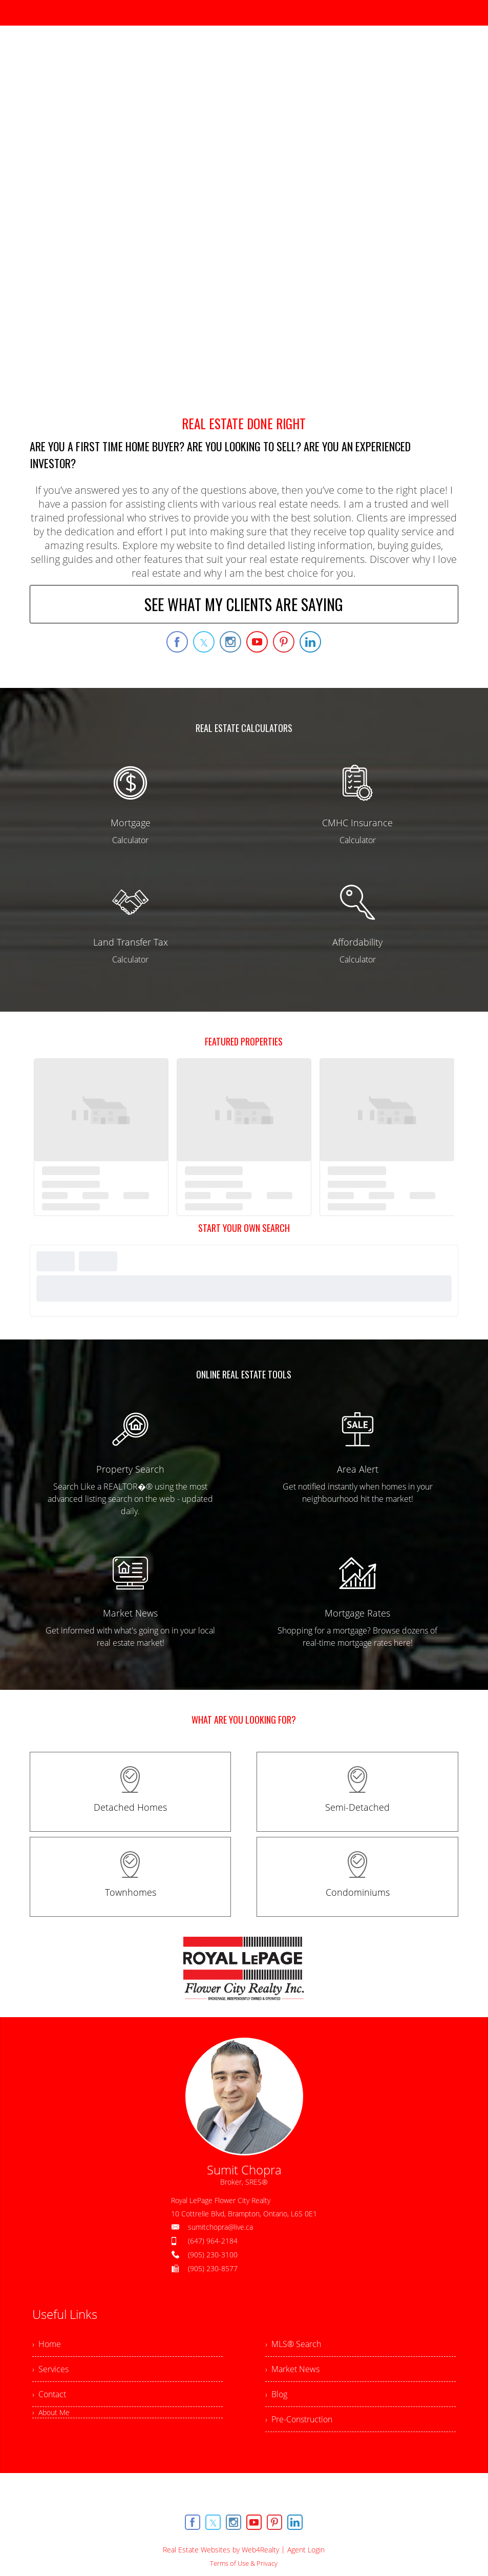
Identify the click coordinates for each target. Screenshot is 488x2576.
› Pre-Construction (298, 2419)
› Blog (276, 2394)
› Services (50, 2369)
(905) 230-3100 (213, 2254)
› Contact (49, 2394)
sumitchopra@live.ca (220, 2227)
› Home (46, 2344)
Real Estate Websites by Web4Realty (221, 2549)
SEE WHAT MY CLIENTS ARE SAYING (243, 604)
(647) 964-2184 (213, 2241)
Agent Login (306, 2549)
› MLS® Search (293, 2344)
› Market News (292, 2369)
